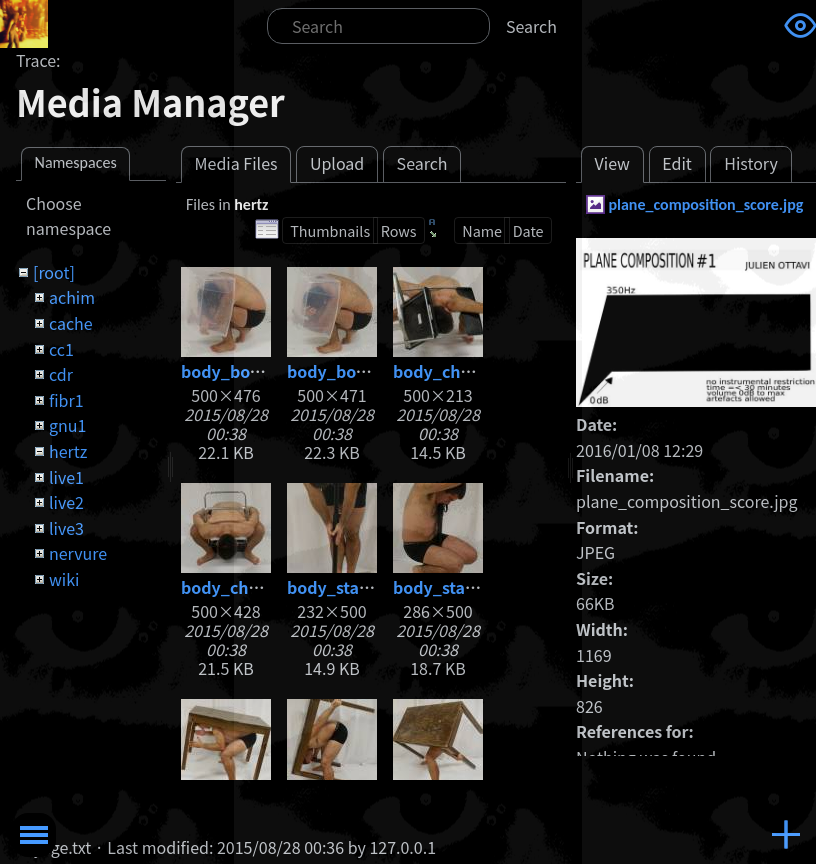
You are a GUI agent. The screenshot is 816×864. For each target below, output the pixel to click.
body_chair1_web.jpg (478, 371)
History (751, 163)
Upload (337, 163)
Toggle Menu (34, 835)
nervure (78, 553)
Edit (677, 163)
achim (72, 297)
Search (531, 26)
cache (71, 323)
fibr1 (66, 400)
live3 (66, 528)
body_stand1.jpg (353, 587)
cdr (61, 374)
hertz (68, 451)
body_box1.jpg (240, 371)
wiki (64, 579)
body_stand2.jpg (459, 587)
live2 (66, 502)
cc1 (61, 349)
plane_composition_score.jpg (705, 204)
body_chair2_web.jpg (266, 587)
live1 (66, 477)
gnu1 (67, 425)
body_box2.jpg (346, 371)
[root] (54, 272)
